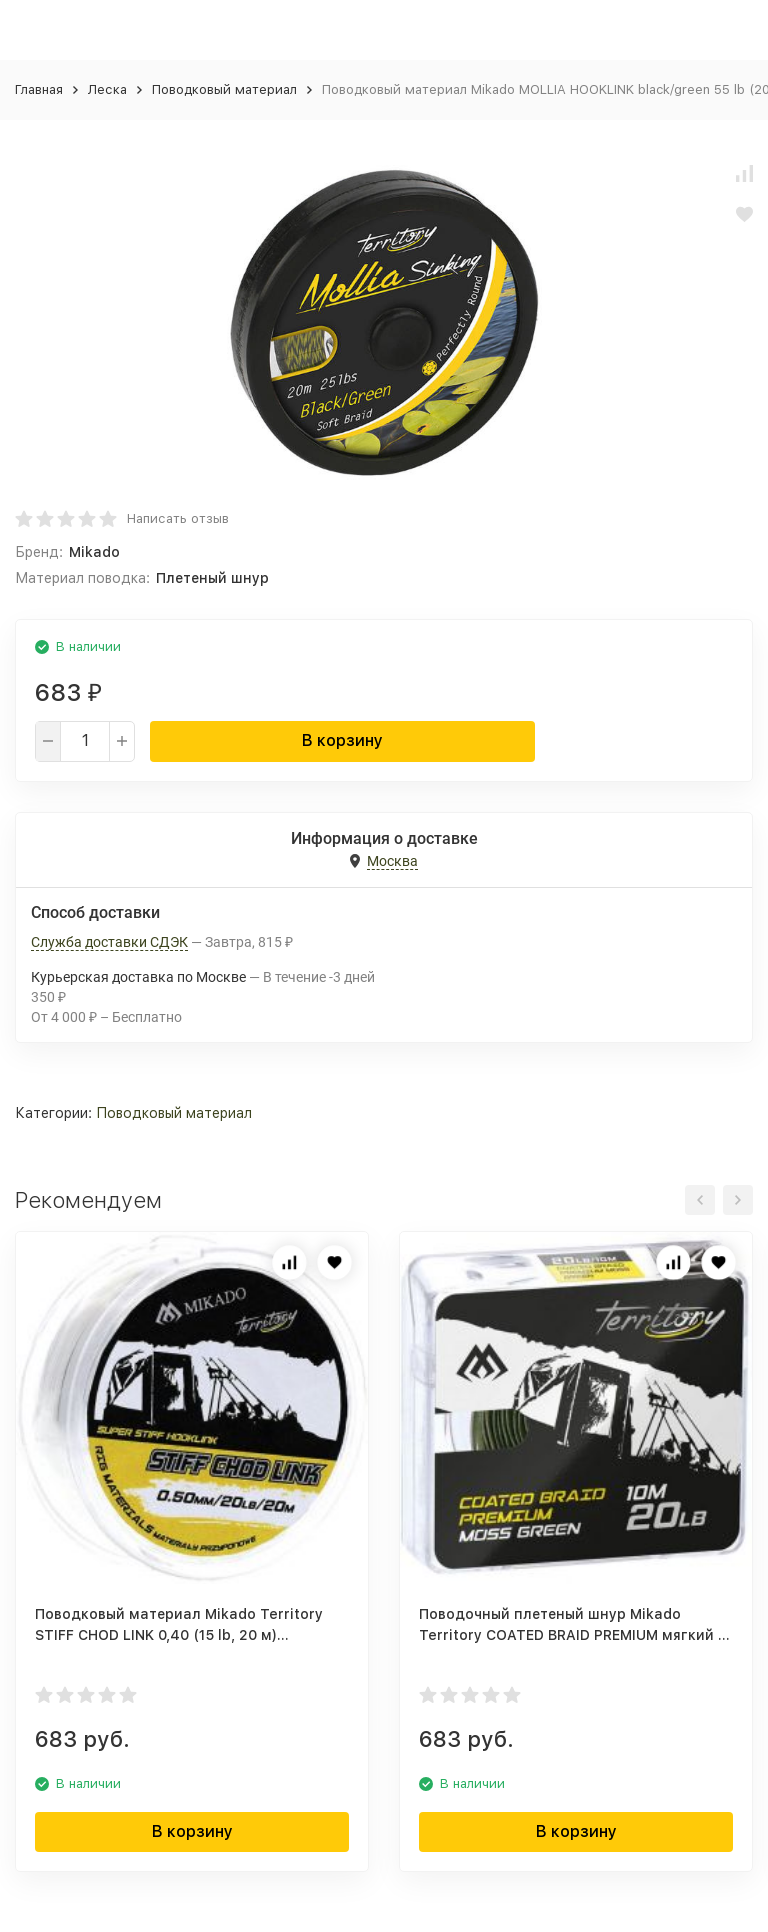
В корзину (342, 740)
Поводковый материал (224, 89)
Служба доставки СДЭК (109, 942)
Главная (39, 89)
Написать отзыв (178, 518)
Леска (107, 89)
